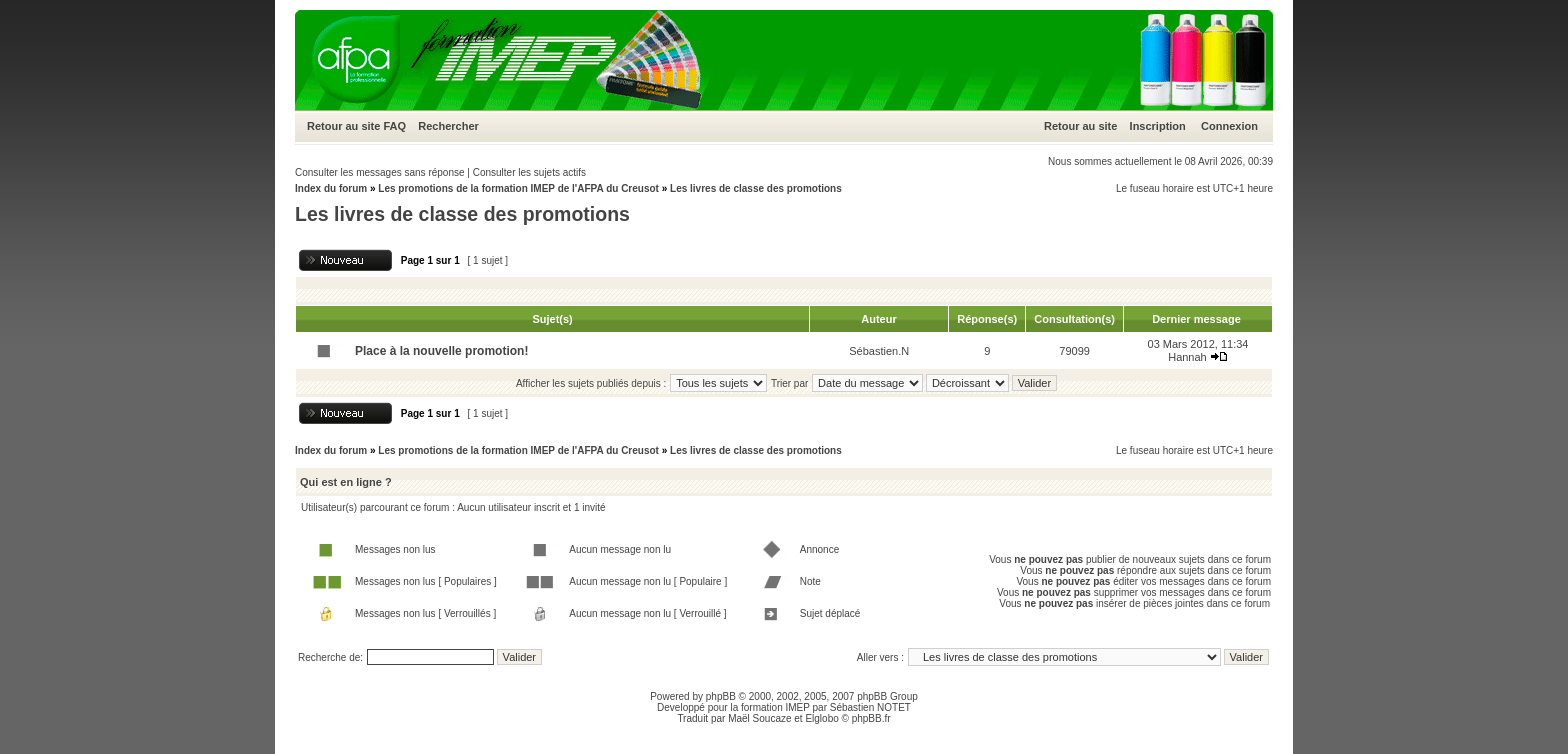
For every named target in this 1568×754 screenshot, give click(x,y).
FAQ (394, 126)
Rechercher (448, 126)
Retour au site (343, 126)
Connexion (1229, 126)
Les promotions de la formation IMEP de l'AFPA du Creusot (518, 188)
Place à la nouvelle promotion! (441, 351)
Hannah (1187, 357)
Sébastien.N (879, 351)
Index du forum (331, 188)
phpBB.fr (871, 718)
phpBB (721, 696)
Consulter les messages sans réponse (380, 172)
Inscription (1158, 126)
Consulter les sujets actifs (529, 172)
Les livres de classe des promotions (756, 188)
